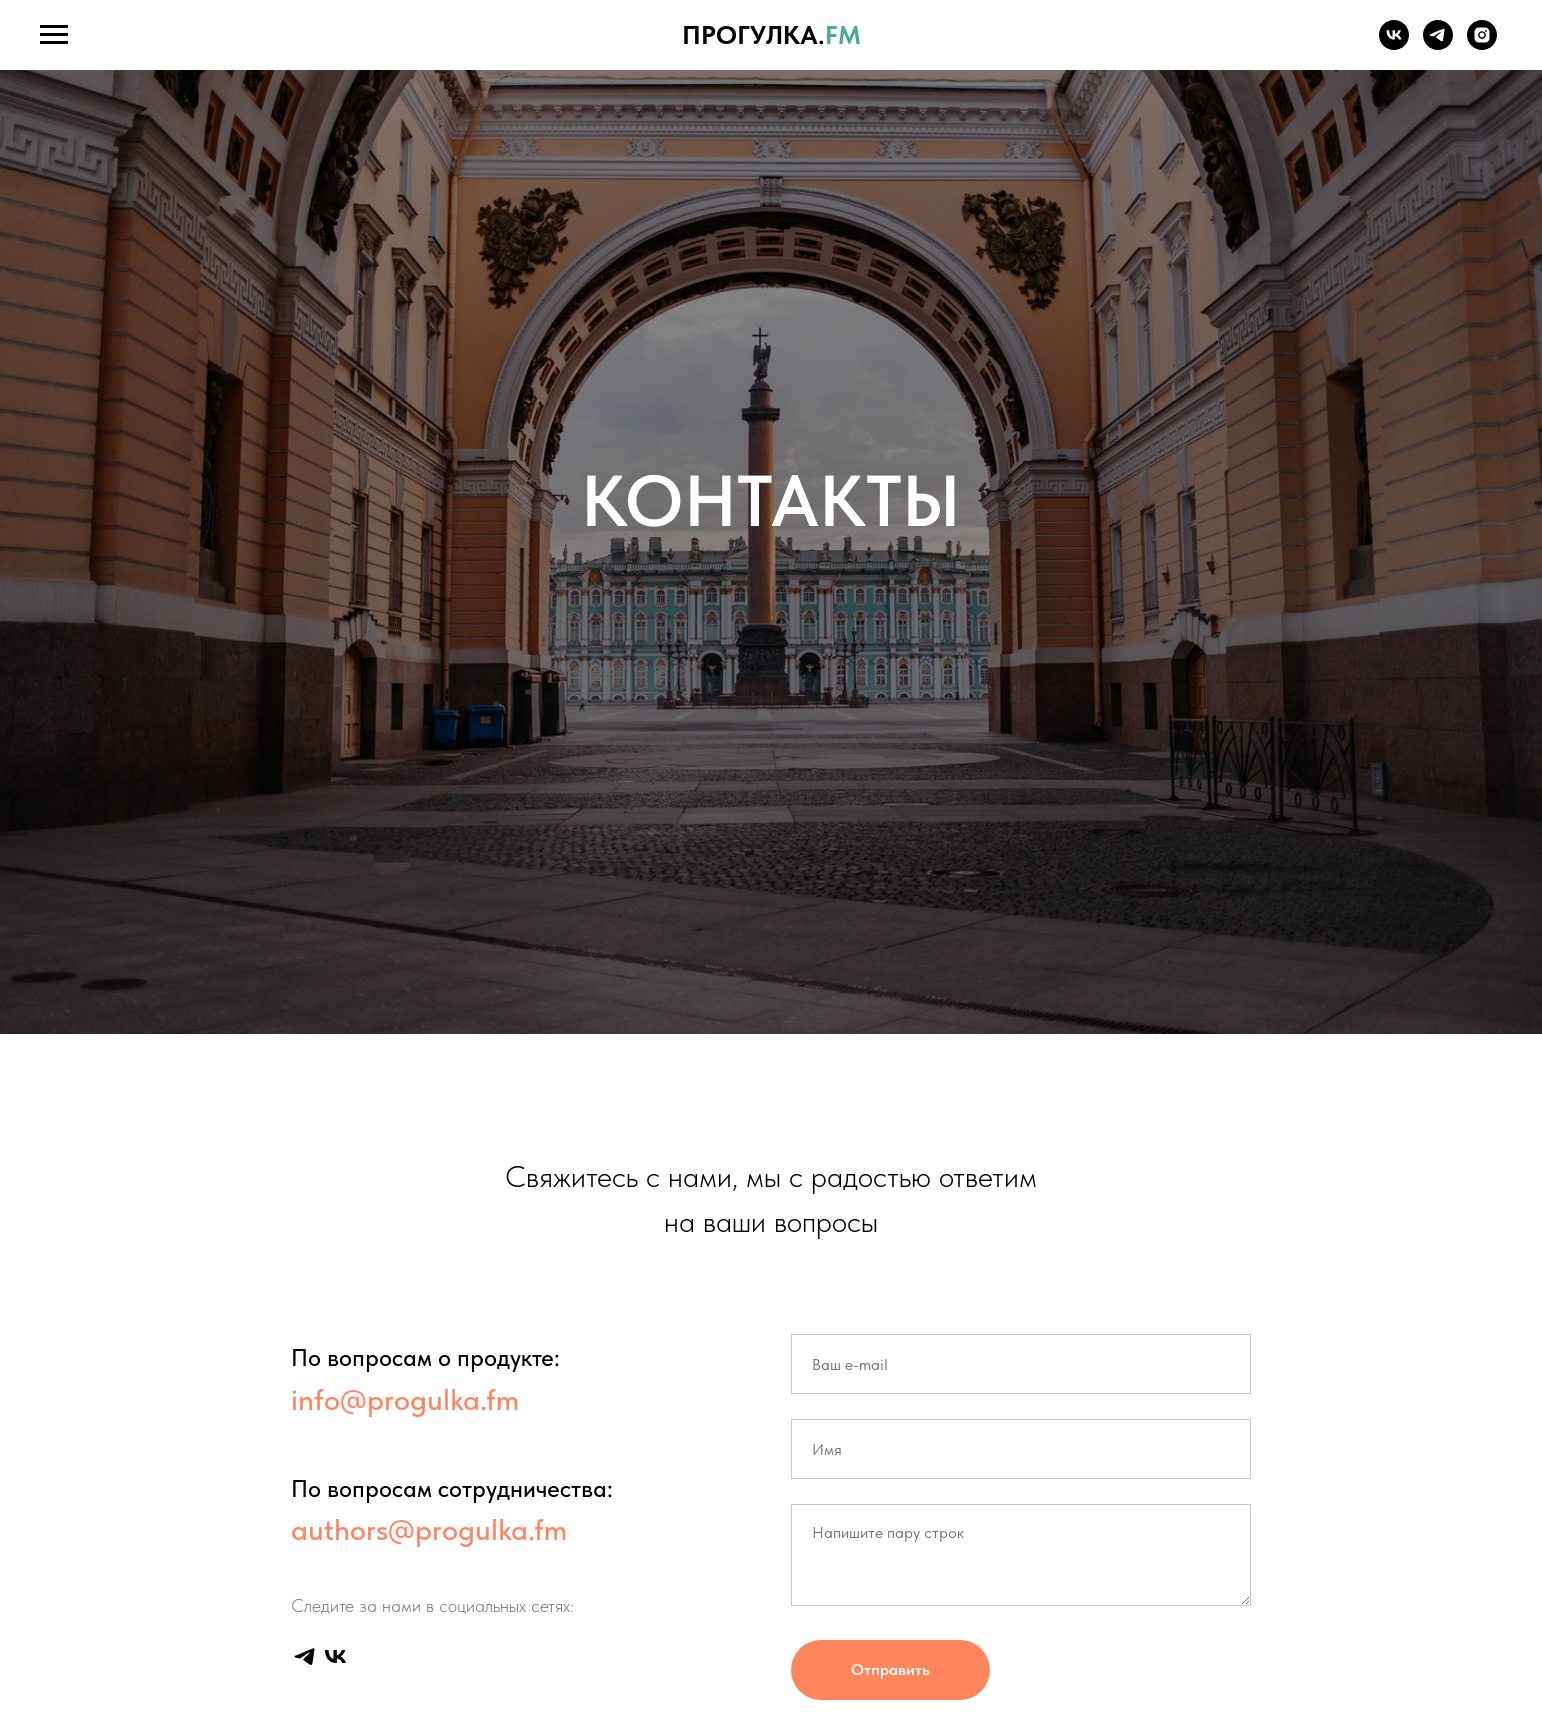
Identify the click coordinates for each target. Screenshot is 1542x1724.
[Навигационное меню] (54, 35)
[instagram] (1482, 44)
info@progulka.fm (405, 1399)
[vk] (1394, 44)
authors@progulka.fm (429, 1529)
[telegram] (1438, 44)
